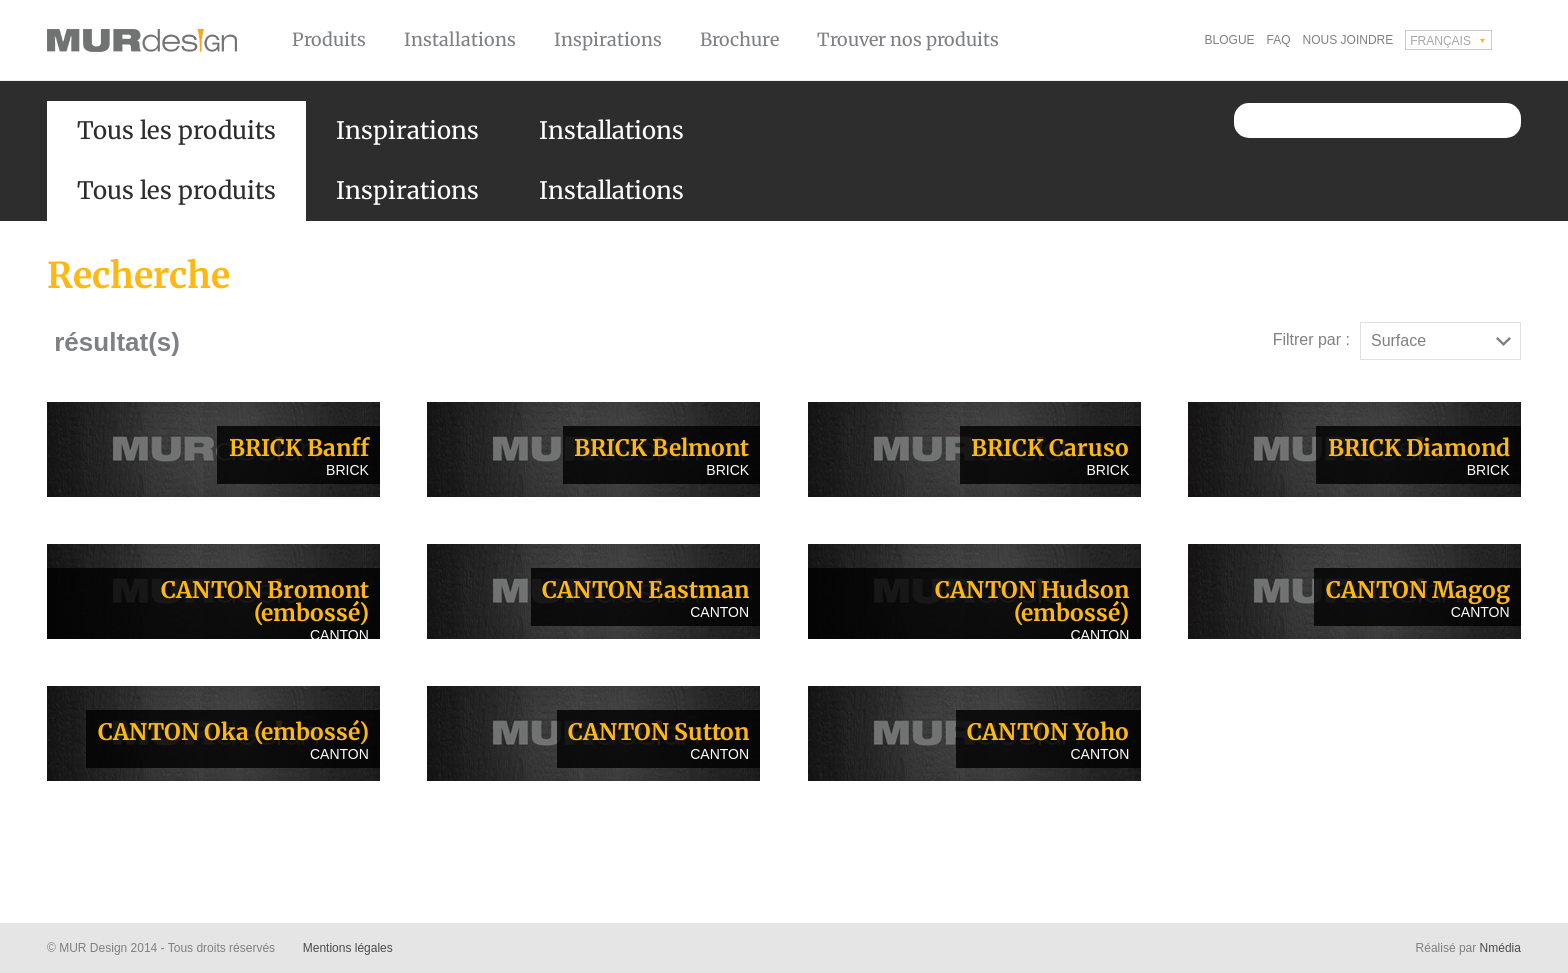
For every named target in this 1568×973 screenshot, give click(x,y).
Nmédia (1500, 948)
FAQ (1279, 40)
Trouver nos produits (908, 39)
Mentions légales (348, 948)
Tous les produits (176, 130)
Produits (329, 39)
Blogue (1230, 40)
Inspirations (608, 39)
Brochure (739, 39)
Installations (460, 39)
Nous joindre (1348, 40)
